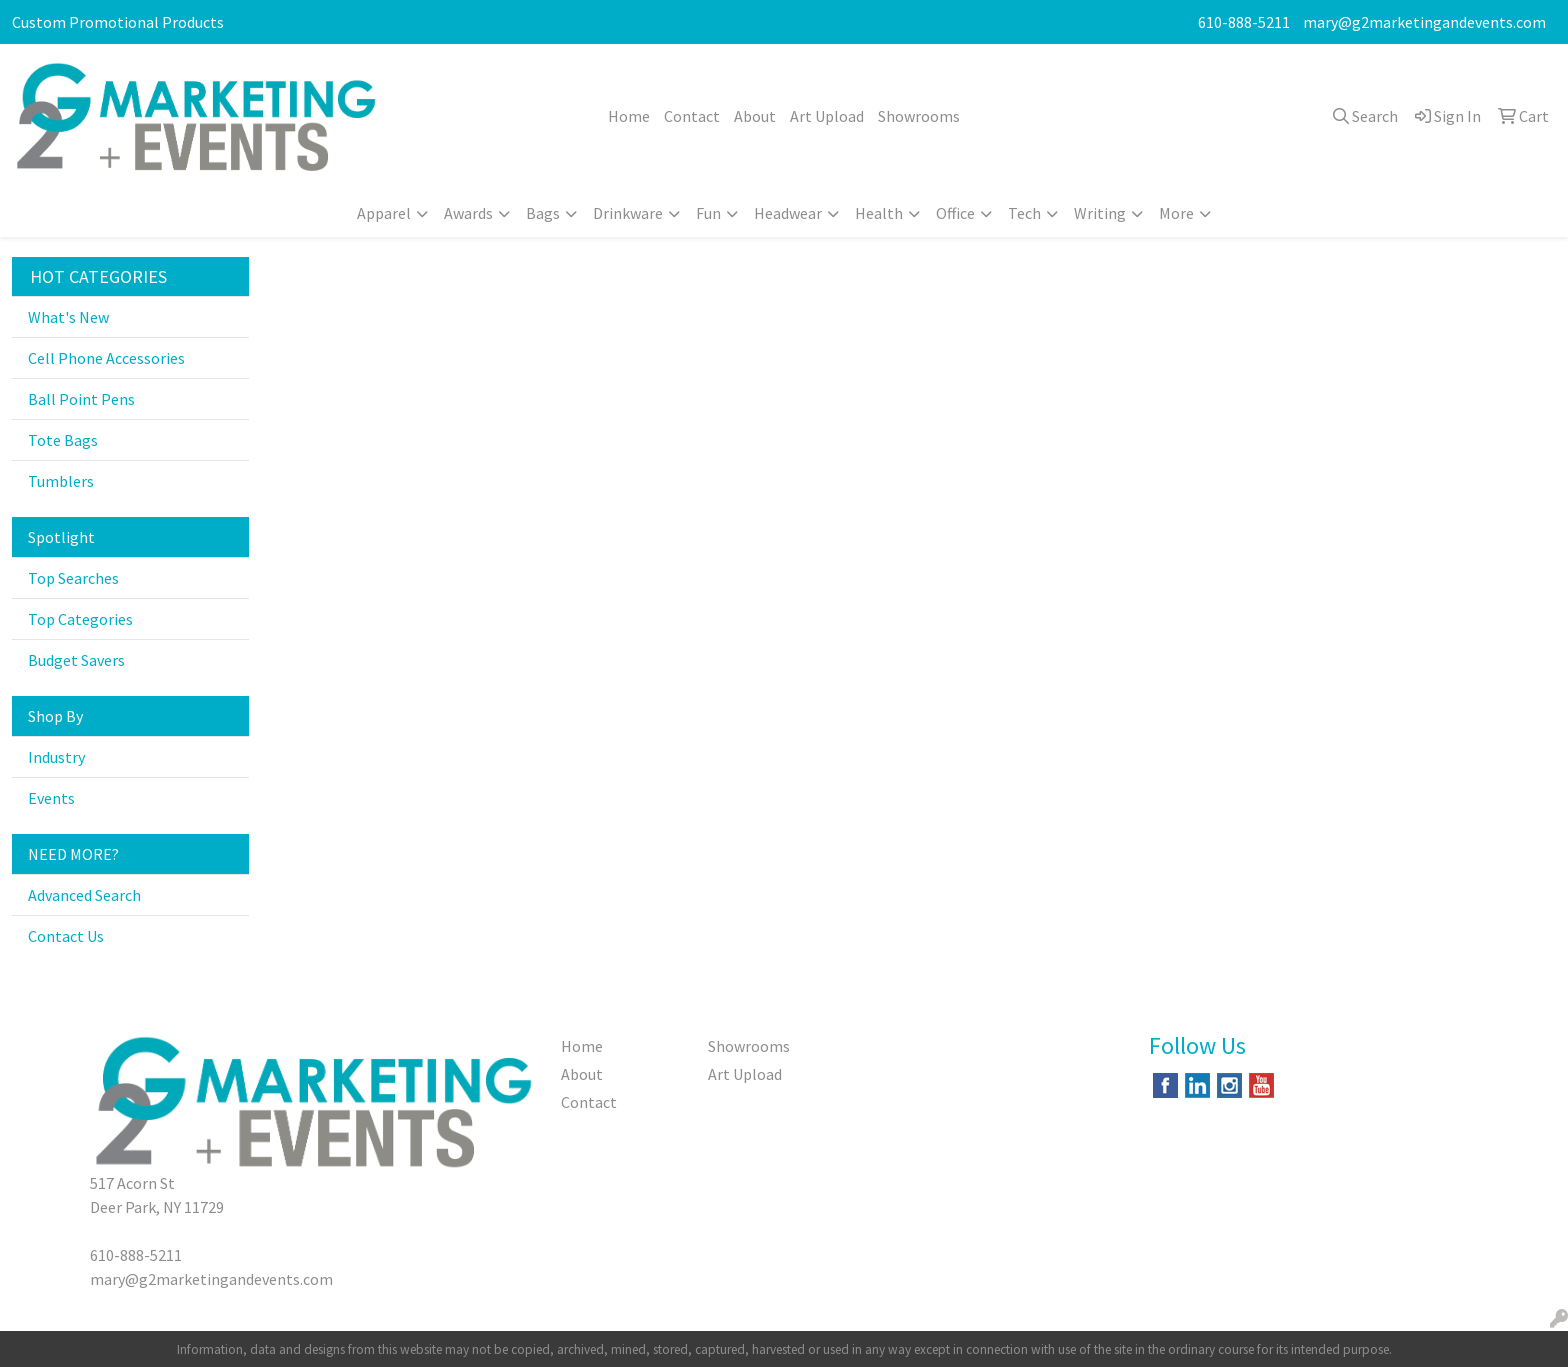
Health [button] (879, 213)
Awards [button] (468, 213)
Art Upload (827, 116)
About (755, 116)
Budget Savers (76, 660)
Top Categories (80, 619)
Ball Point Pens (81, 399)
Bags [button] (543, 213)
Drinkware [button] (628, 213)
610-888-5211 (1244, 22)
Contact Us (66, 936)
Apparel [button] (384, 213)
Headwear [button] (788, 213)
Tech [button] (1024, 213)
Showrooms (919, 116)
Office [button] (955, 213)
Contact (692, 116)
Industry (56, 757)
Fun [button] (708, 213)
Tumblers (61, 481)
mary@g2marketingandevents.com (1424, 22)
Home (629, 116)
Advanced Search (84, 895)
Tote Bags (63, 440)
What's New (68, 317)
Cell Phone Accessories (106, 358)
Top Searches (73, 578)
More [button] (1176, 213)
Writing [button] (1100, 213)
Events (51, 798)
